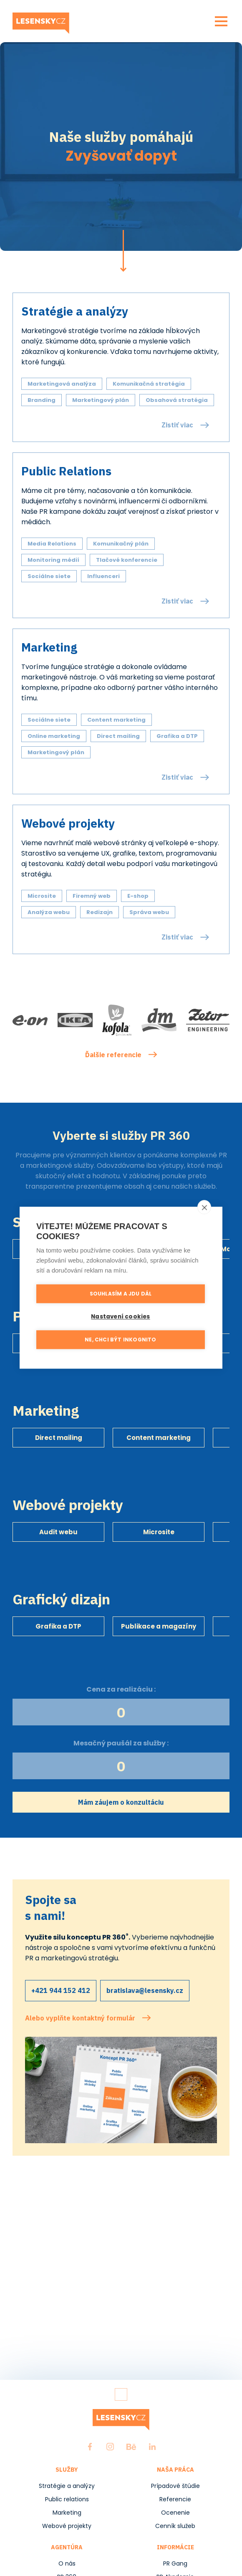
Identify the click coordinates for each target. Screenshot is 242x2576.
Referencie (175, 2499)
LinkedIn (152, 2446)
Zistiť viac (177, 425)
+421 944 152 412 (60, 1990)
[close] (204, 1209)
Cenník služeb (175, 2526)
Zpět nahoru (121, 2394)
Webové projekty (66, 2526)
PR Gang (175, 2563)
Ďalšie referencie (113, 1055)
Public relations (67, 2499)
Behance (131, 2446)
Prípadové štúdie (175, 2486)
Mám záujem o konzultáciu (121, 1802)
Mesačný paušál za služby (119, 1743)
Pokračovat (123, 251)
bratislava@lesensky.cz (144, 1990)
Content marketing (158, 1437)
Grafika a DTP (58, 1626)
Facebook (90, 2446)
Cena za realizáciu (119, 1689)
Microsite (158, 1532)
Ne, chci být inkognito (120, 1341)
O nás (67, 2563)
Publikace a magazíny (158, 1626)
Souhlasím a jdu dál (121, 1295)
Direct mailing (58, 1437)
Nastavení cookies (120, 1319)
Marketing (67, 2512)
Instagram (110, 2446)
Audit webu (58, 1532)
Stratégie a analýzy (67, 2486)
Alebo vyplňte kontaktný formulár (80, 2018)
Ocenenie (175, 2512)
